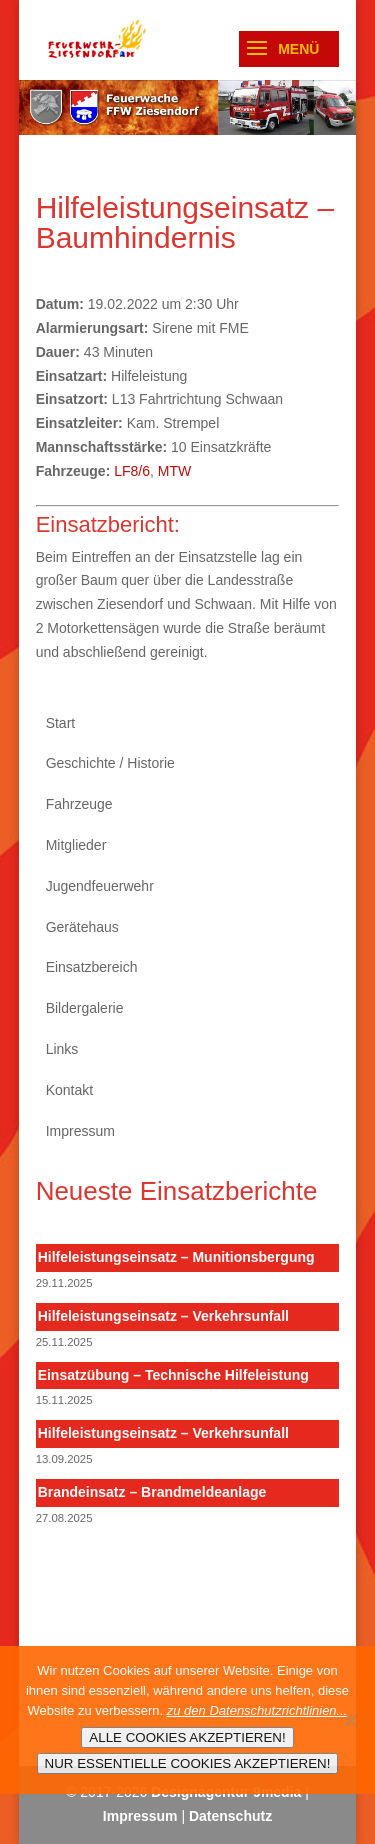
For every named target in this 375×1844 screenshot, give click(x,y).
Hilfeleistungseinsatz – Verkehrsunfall (163, 1316)
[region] (188, 107)
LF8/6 (132, 471)
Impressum (80, 1131)
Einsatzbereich (92, 967)
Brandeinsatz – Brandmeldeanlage (152, 1492)
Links (62, 1049)
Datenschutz (230, 1816)
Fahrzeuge (79, 804)
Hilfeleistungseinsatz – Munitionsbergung (176, 1257)
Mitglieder (76, 845)
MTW (174, 471)
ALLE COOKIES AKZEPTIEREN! (187, 1737)
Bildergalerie (85, 1008)
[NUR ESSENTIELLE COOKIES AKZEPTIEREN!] (350, 1720)
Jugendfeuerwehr (100, 886)
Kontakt (69, 1090)
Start (61, 723)
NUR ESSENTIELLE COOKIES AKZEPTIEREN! (188, 1763)
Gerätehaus (82, 927)
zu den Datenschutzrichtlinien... (257, 1710)
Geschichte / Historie (110, 763)
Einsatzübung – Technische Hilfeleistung (173, 1375)
